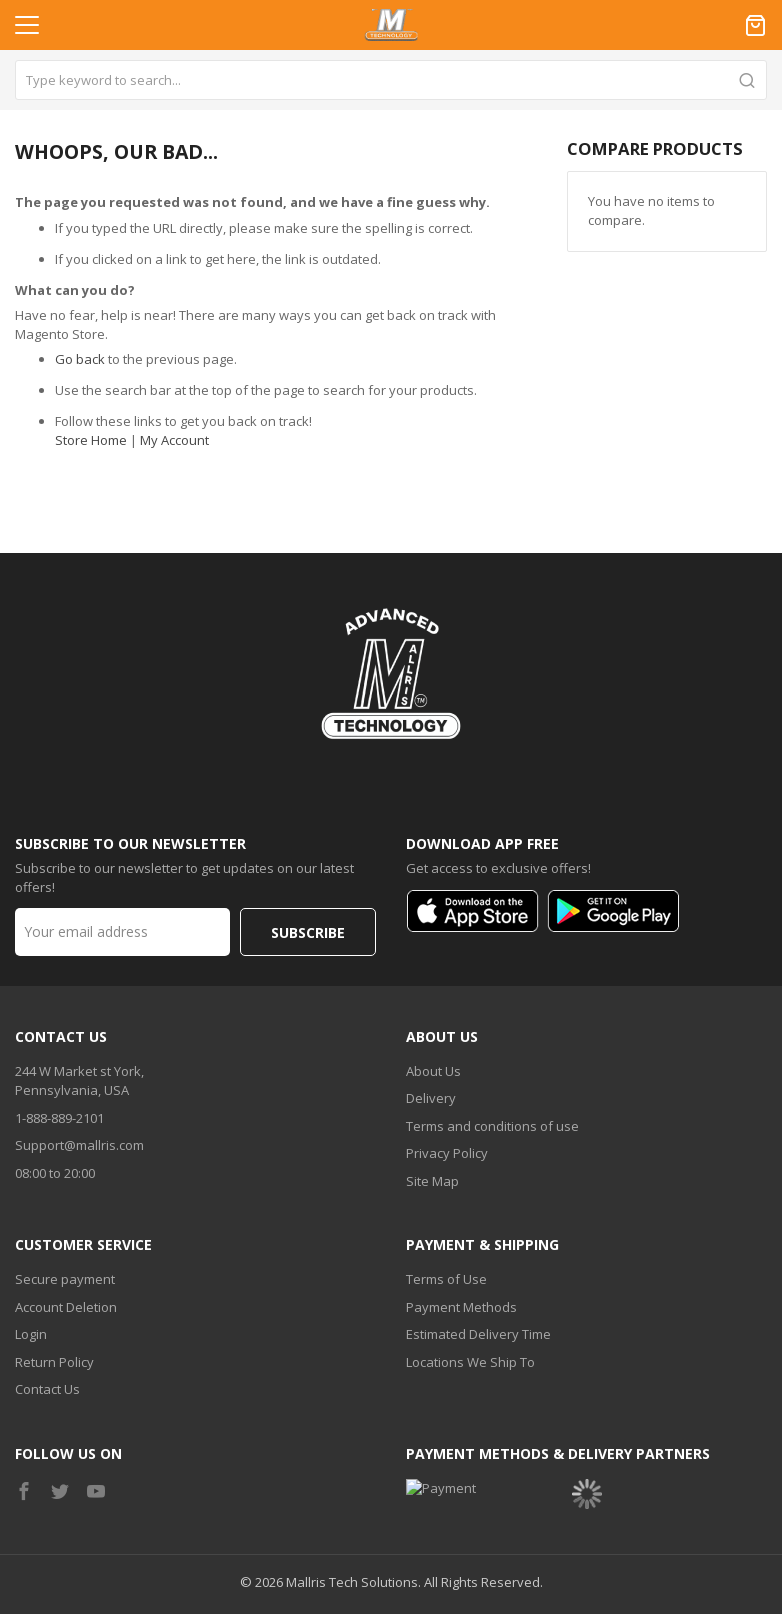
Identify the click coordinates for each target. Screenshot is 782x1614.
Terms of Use (446, 1219)
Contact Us (47, 1329)
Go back (80, 359)
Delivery (431, 1038)
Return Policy (54, 1302)
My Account (174, 440)
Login (31, 1274)
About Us (433, 1011)
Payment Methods (461, 1247)
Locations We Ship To (470, 1302)
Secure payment (65, 1219)
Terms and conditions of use (492, 1066)
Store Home (91, 440)
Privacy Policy (447, 1093)
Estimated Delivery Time (478, 1274)
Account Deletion (66, 1247)
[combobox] (391, 80)
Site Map (432, 1121)
